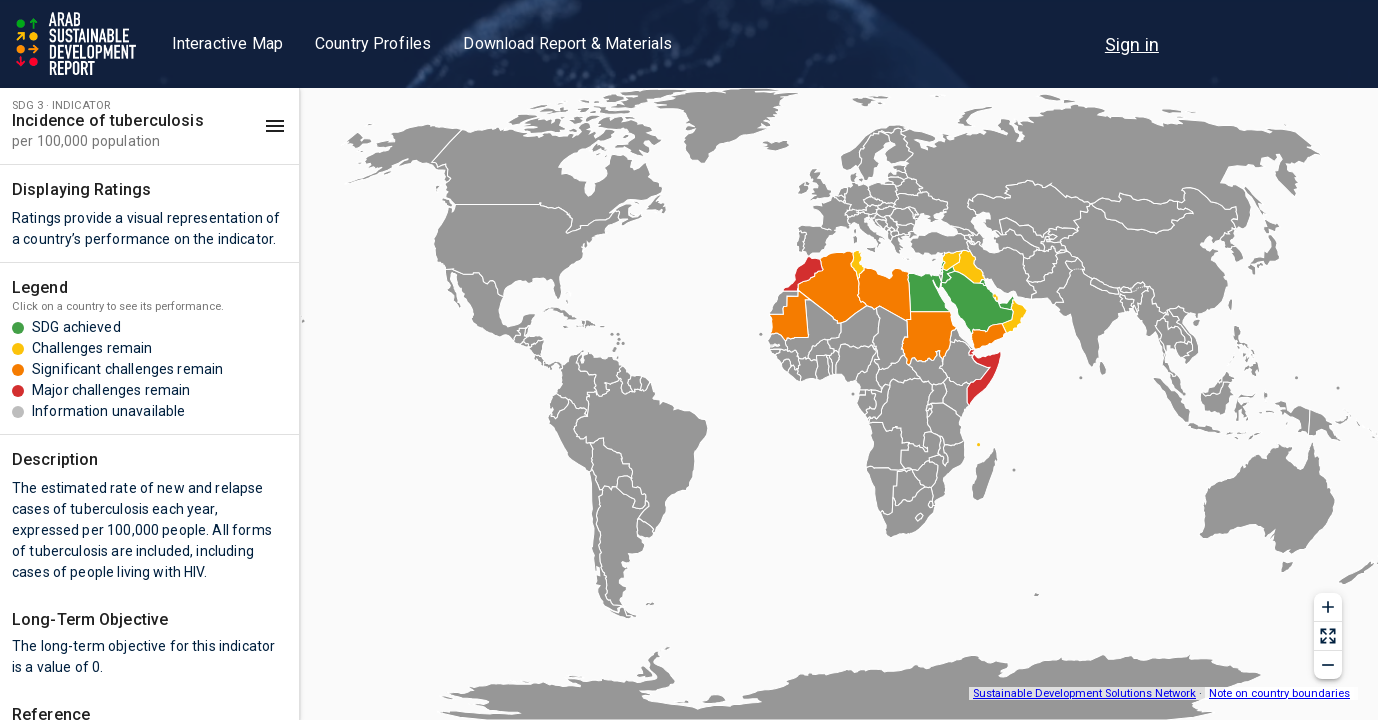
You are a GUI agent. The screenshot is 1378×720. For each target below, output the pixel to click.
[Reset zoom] (1328, 636)
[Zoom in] (1328, 607)
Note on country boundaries (1279, 693)
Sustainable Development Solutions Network (1084, 693)
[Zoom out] (1328, 665)
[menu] (1132, 44)
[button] (149, 126)
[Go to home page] (78, 44)
